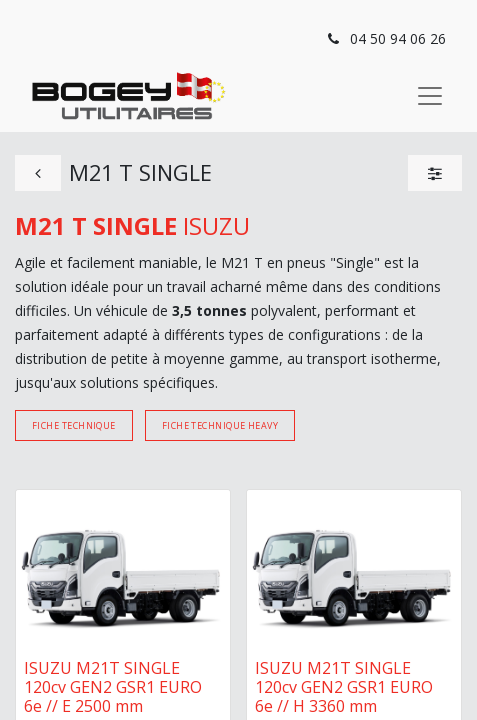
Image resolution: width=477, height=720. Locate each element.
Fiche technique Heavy (220, 425)
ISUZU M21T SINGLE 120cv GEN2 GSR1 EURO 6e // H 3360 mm (344, 687)
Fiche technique (74, 425)
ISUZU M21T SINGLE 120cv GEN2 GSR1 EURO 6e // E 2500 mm (113, 687)
